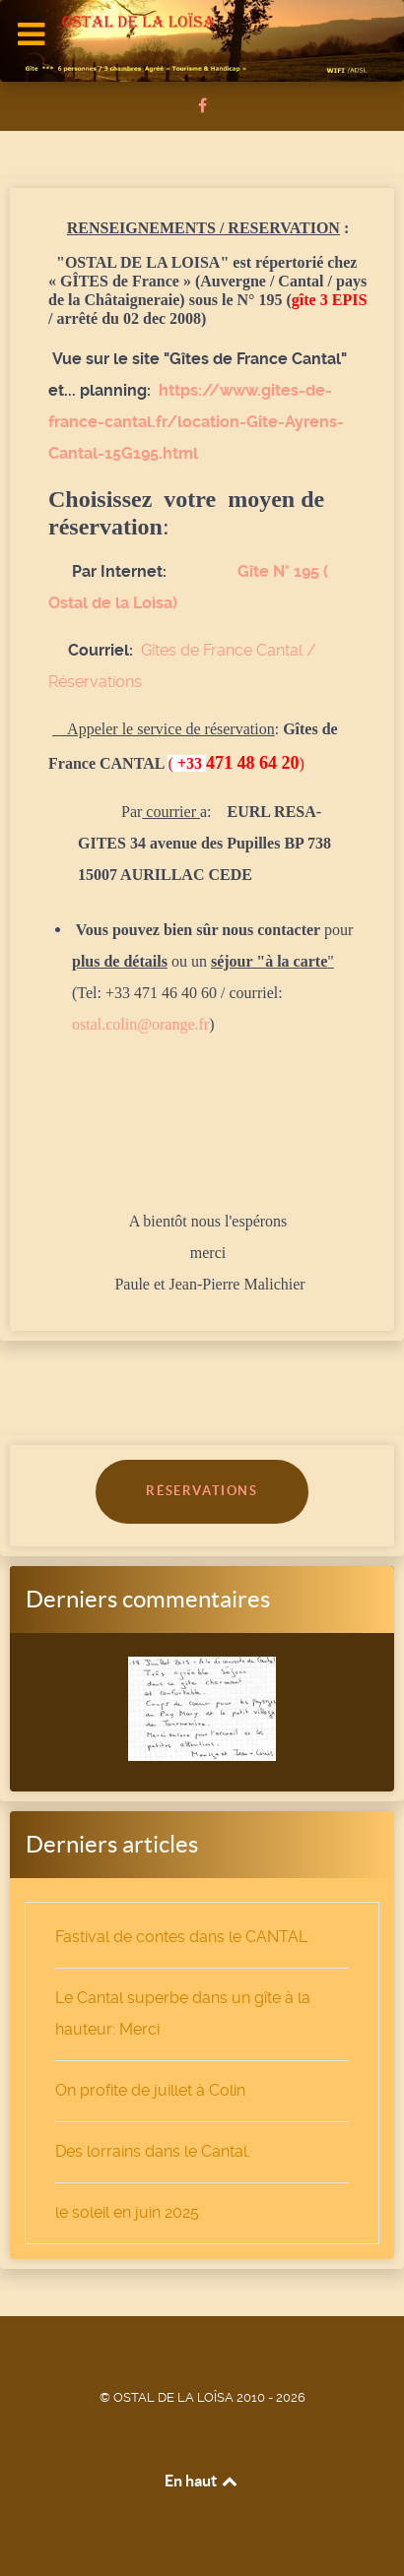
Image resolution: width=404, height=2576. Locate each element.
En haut (202, 2480)
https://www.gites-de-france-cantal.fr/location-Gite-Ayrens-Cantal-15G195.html (196, 422)
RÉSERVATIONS (201, 1490)
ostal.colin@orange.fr (140, 1024)
